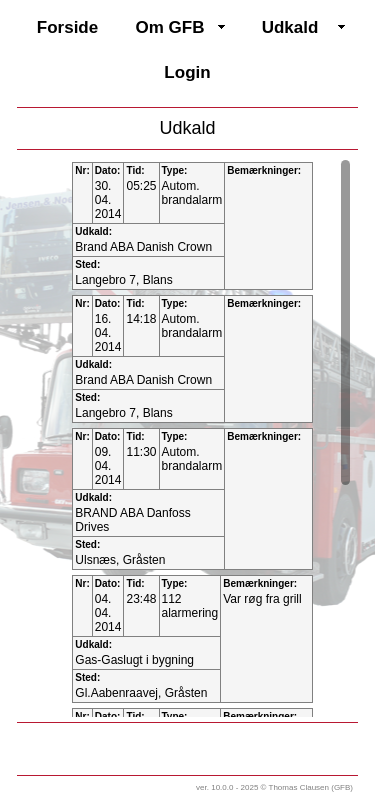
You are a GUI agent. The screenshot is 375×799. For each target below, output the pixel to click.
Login (187, 72)
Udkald (290, 27)
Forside (67, 27)
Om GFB (170, 27)
